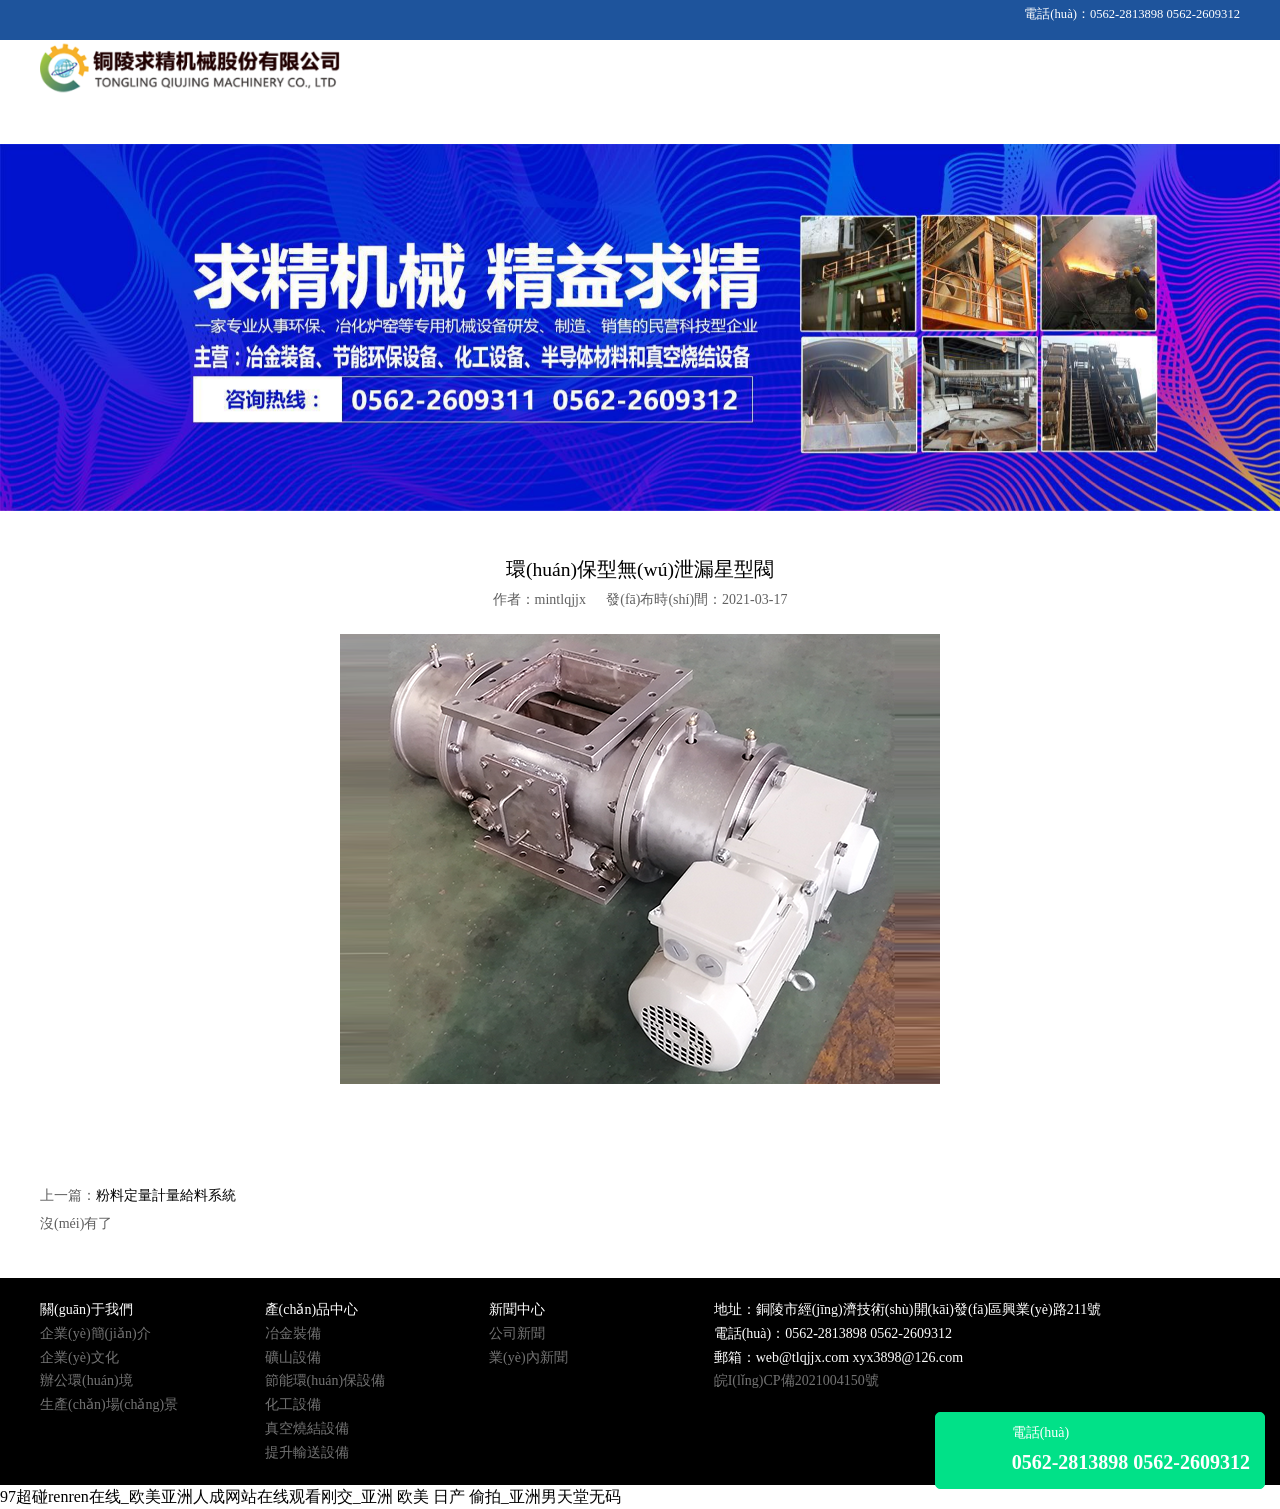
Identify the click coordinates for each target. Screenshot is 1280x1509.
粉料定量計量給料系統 (166, 1195)
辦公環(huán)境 (86, 1380)
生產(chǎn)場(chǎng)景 (109, 1404)
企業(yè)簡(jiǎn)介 (95, 1333)
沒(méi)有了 (76, 1223)
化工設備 (293, 1404)
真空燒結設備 (307, 1428)
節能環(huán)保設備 (325, 1380)
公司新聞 (517, 1333)
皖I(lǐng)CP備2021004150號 (796, 1380)
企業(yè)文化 (79, 1357)
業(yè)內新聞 (528, 1357)
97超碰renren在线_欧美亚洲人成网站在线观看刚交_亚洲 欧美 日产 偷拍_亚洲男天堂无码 (310, 1496)
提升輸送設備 (307, 1452)
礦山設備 (293, 1357)
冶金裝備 (293, 1333)
